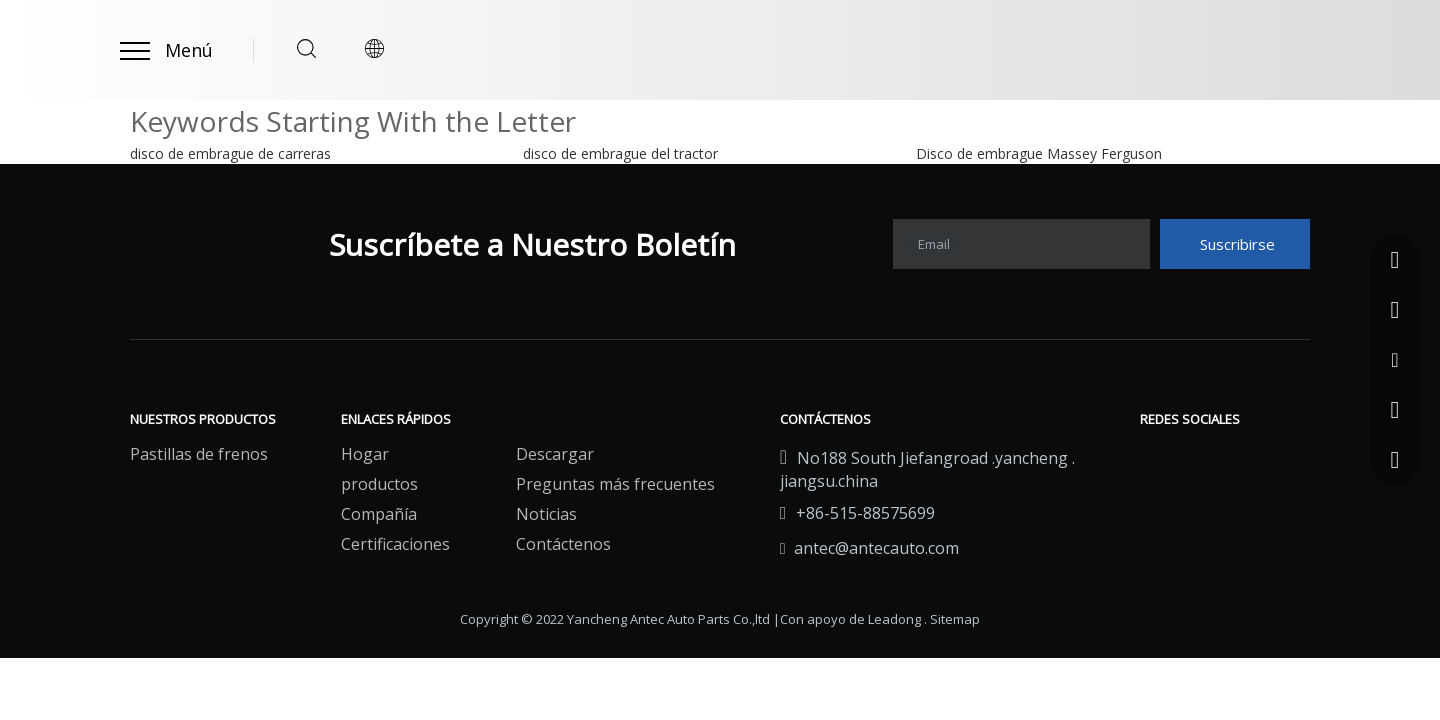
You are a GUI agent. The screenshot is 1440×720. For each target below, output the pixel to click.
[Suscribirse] (1235, 244)
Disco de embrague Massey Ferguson (1039, 153)
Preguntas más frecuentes (615, 484)
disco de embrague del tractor (620, 153)
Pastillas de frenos (199, 454)
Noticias (546, 514)
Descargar (555, 454)
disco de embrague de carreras (230, 153)
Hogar (365, 454)
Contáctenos (563, 544)
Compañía (379, 514)
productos (379, 484)
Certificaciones (395, 544)
